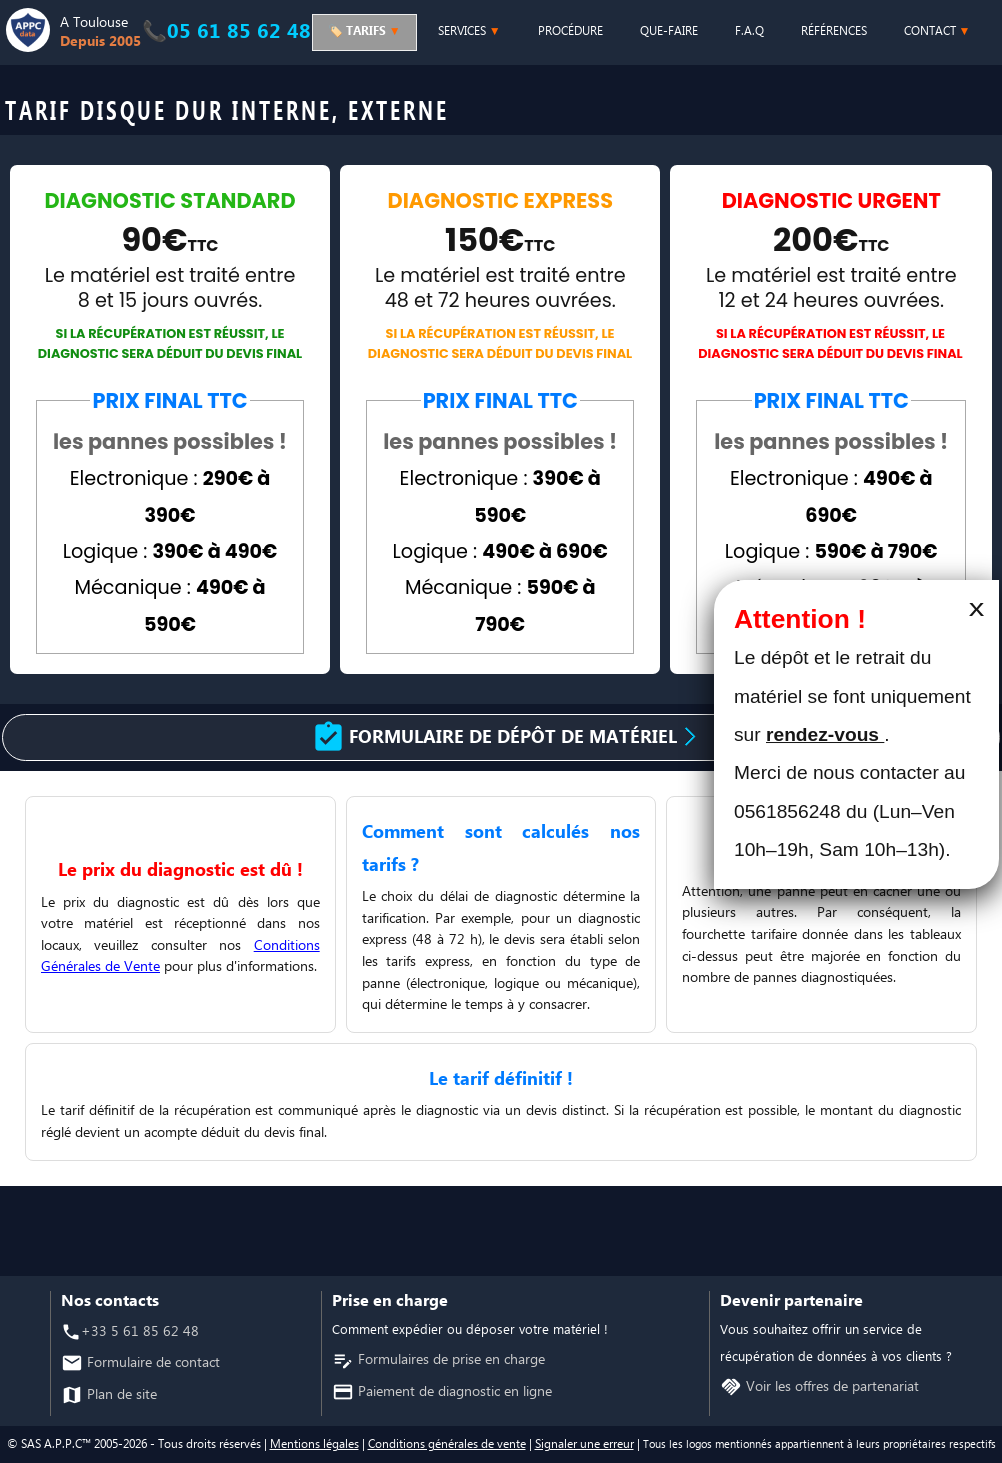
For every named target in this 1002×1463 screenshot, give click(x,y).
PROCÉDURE (570, 31)
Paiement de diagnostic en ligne (453, 1392)
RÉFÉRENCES (834, 31)
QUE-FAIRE (669, 31)
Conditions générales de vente (447, 1444)
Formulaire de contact (151, 1363)
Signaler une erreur (584, 1444)
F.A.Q (749, 31)
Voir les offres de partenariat (830, 1387)
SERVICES (469, 31)
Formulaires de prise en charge (449, 1360)
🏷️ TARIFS (364, 31)
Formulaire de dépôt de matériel (520, 738)
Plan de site (120, 1395)
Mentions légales (314, 1444)
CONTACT (937, 31)
